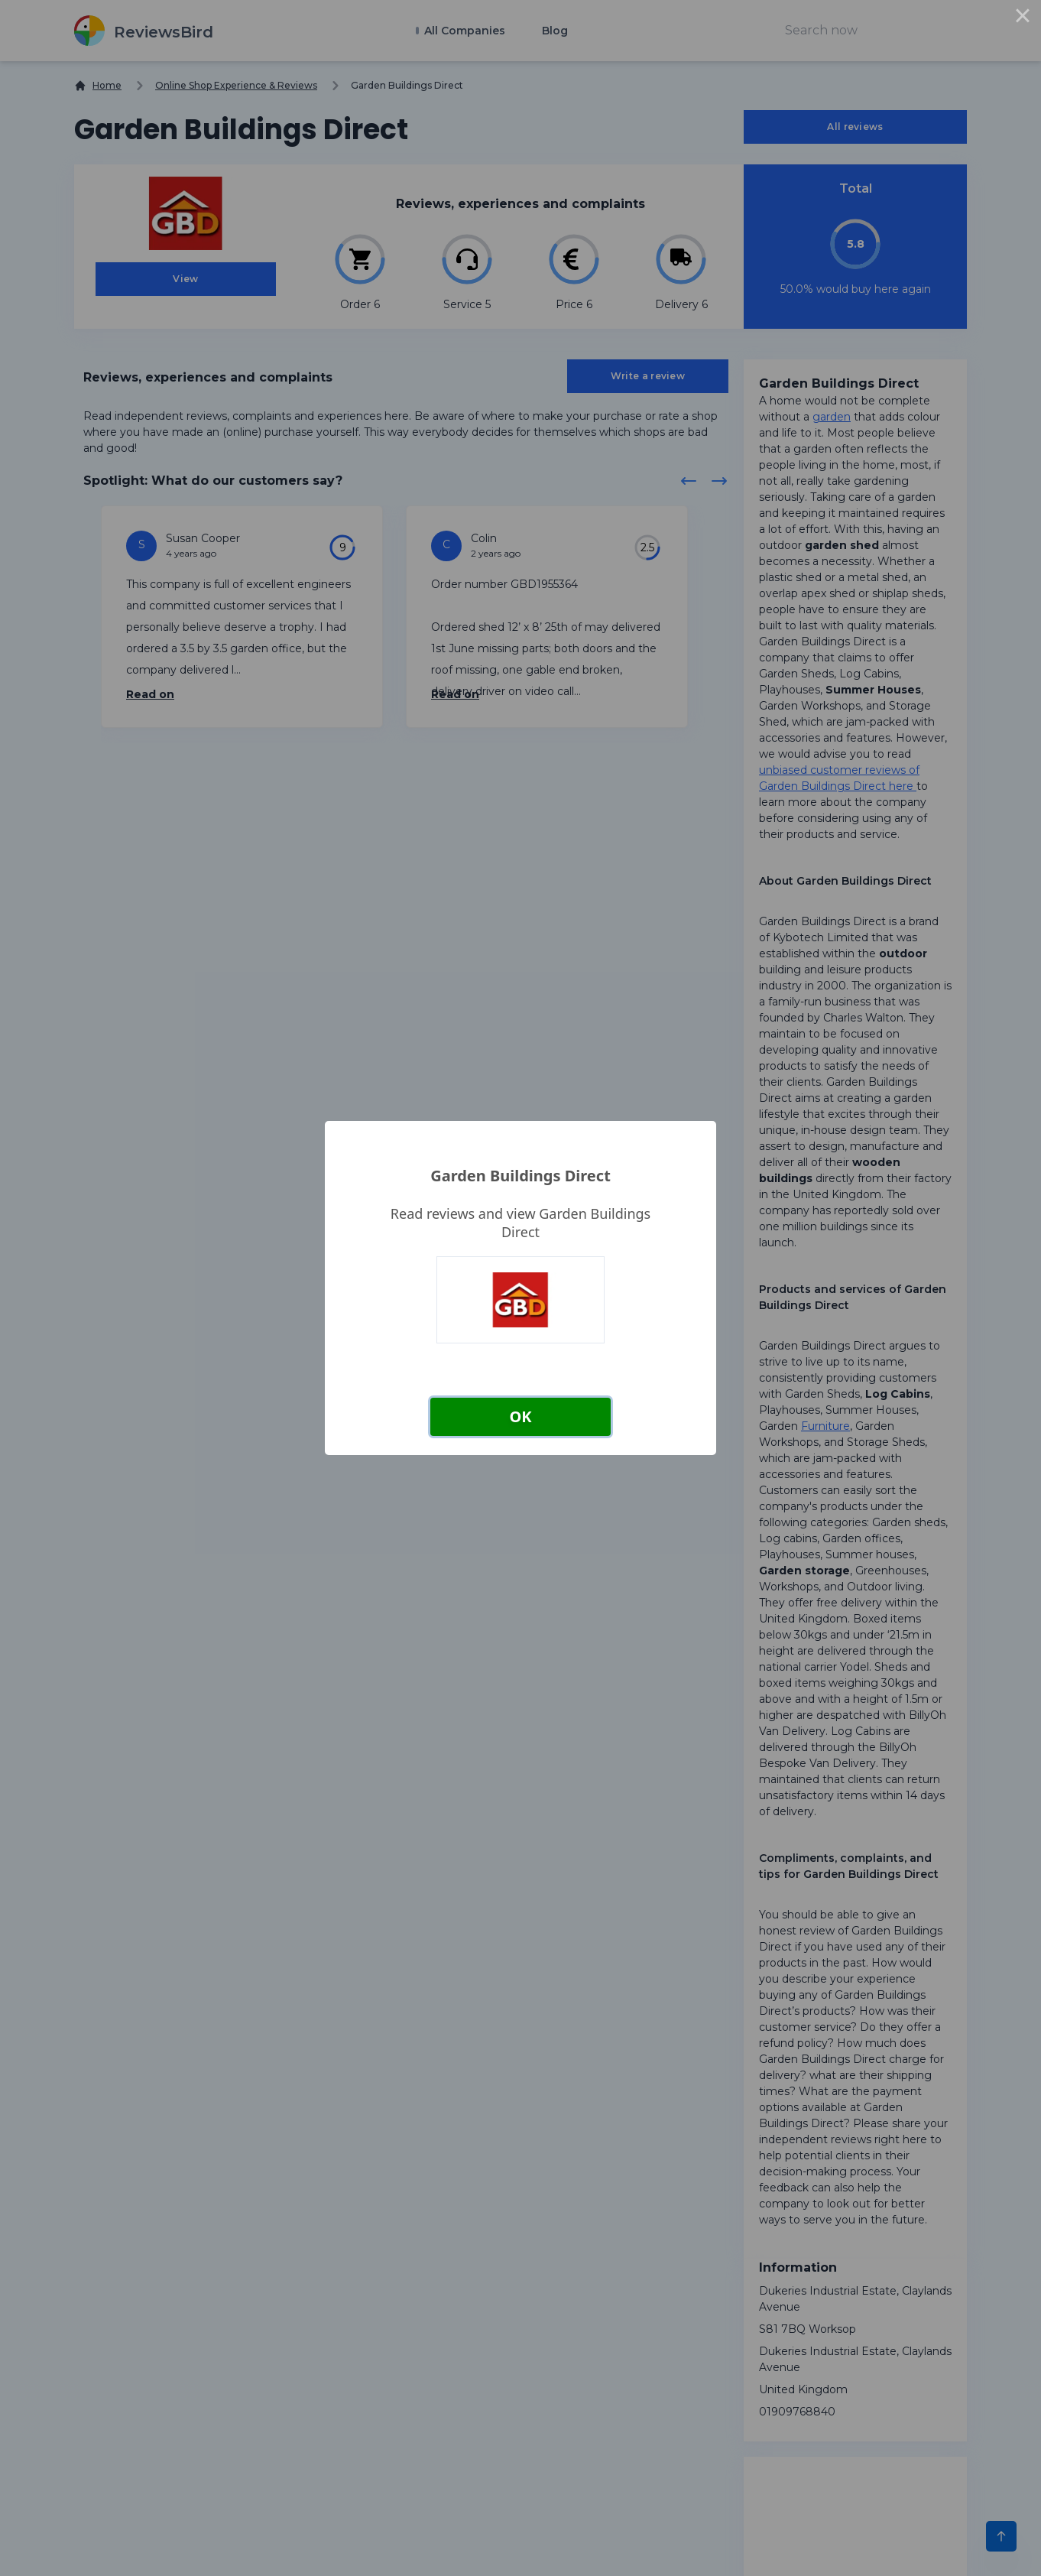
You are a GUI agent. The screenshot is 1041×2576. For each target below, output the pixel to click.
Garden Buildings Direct (520, 1175)
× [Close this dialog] (1022, 18)
